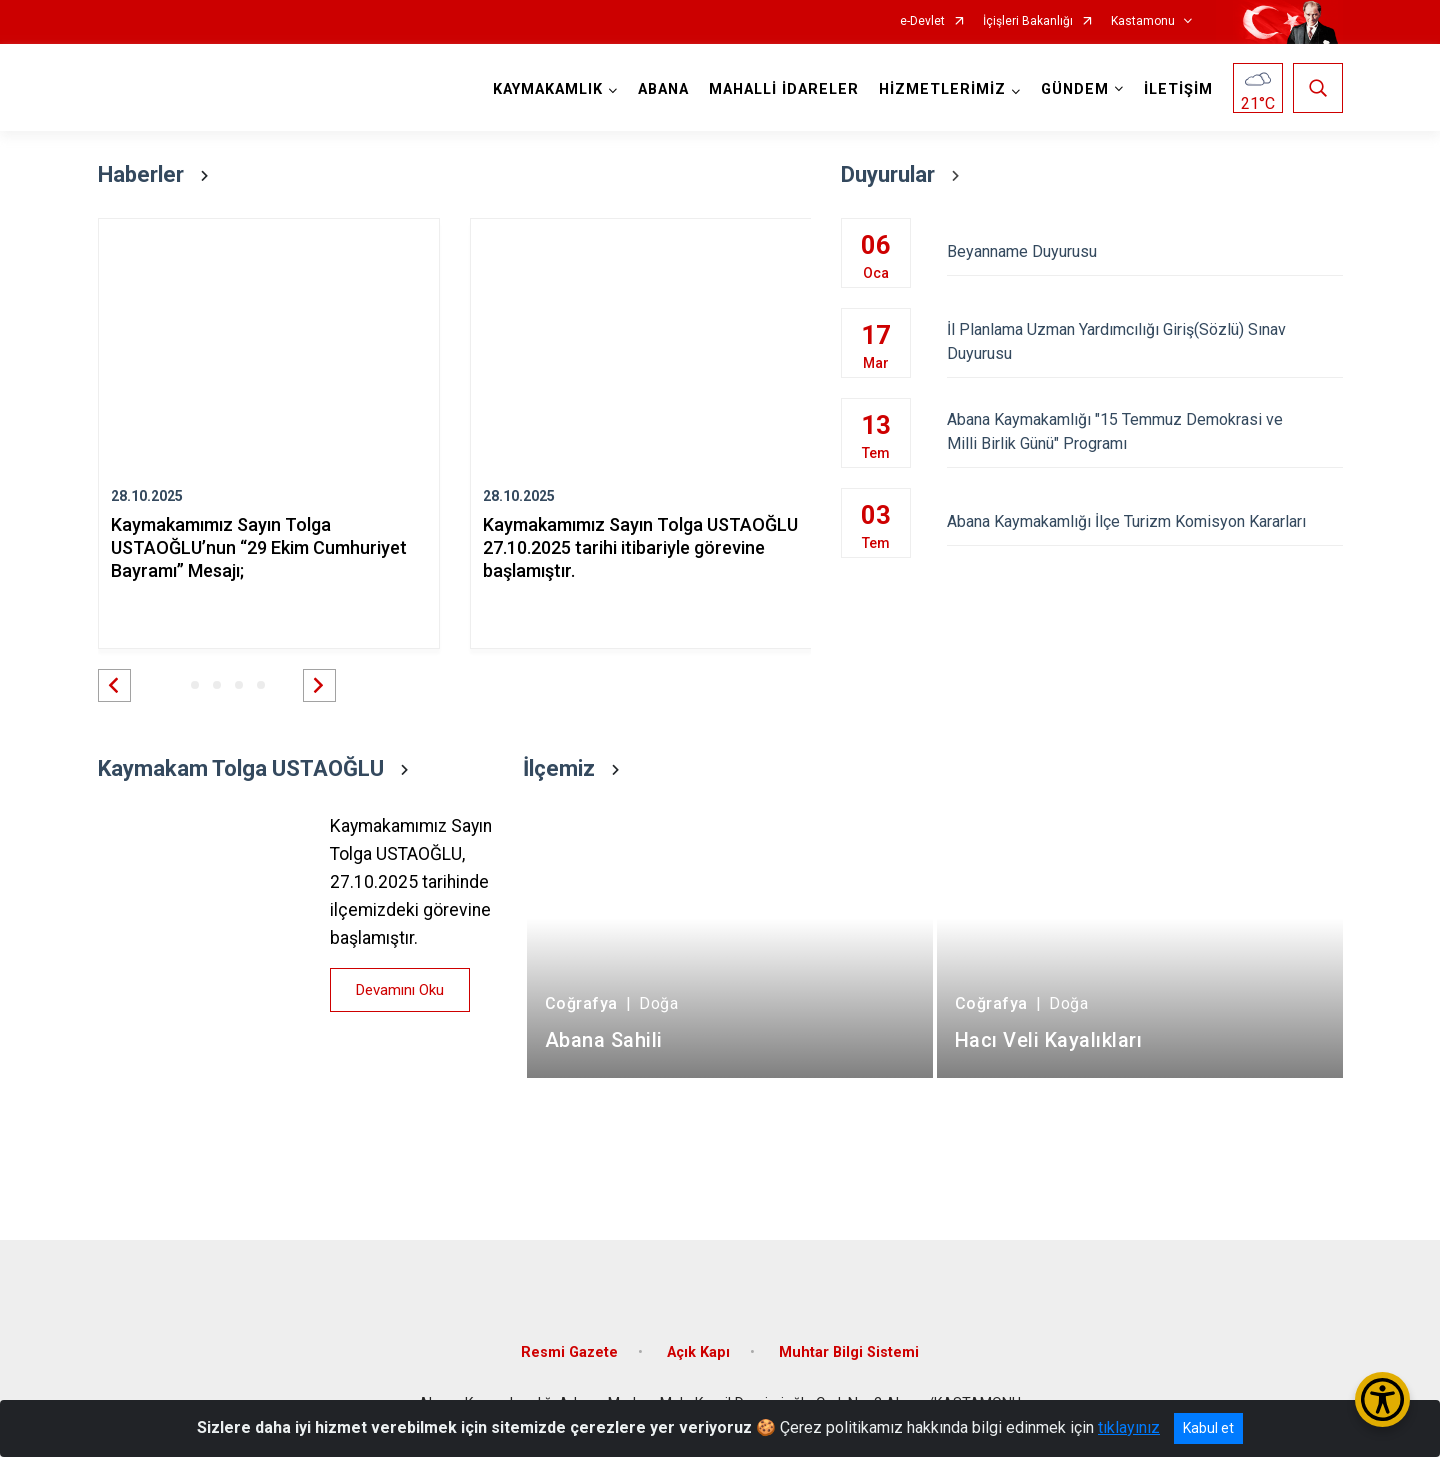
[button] (114, 685)
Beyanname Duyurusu (1144, 251)
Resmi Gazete (569, 1352)
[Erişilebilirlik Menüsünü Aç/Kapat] (1382, 1399)
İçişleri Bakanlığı (1028, 21)
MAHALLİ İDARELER (784, 89)
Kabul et (1208, 1428)
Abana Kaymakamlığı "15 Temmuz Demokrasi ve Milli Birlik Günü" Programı (1144, 431)
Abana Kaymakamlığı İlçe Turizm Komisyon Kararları (1144, 521)
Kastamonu (1143, 21)
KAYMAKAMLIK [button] (548, 89)
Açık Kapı (698, 1352)
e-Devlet (922, 21)
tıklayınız (1129, 1427)
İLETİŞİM (1178, 89)
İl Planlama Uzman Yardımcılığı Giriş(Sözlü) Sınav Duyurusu (1144, 341)
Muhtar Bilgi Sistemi (849, 1352)
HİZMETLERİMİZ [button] (942, 89)
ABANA (663, 89)
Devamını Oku (400, 990)
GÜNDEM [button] (1075, 89)
